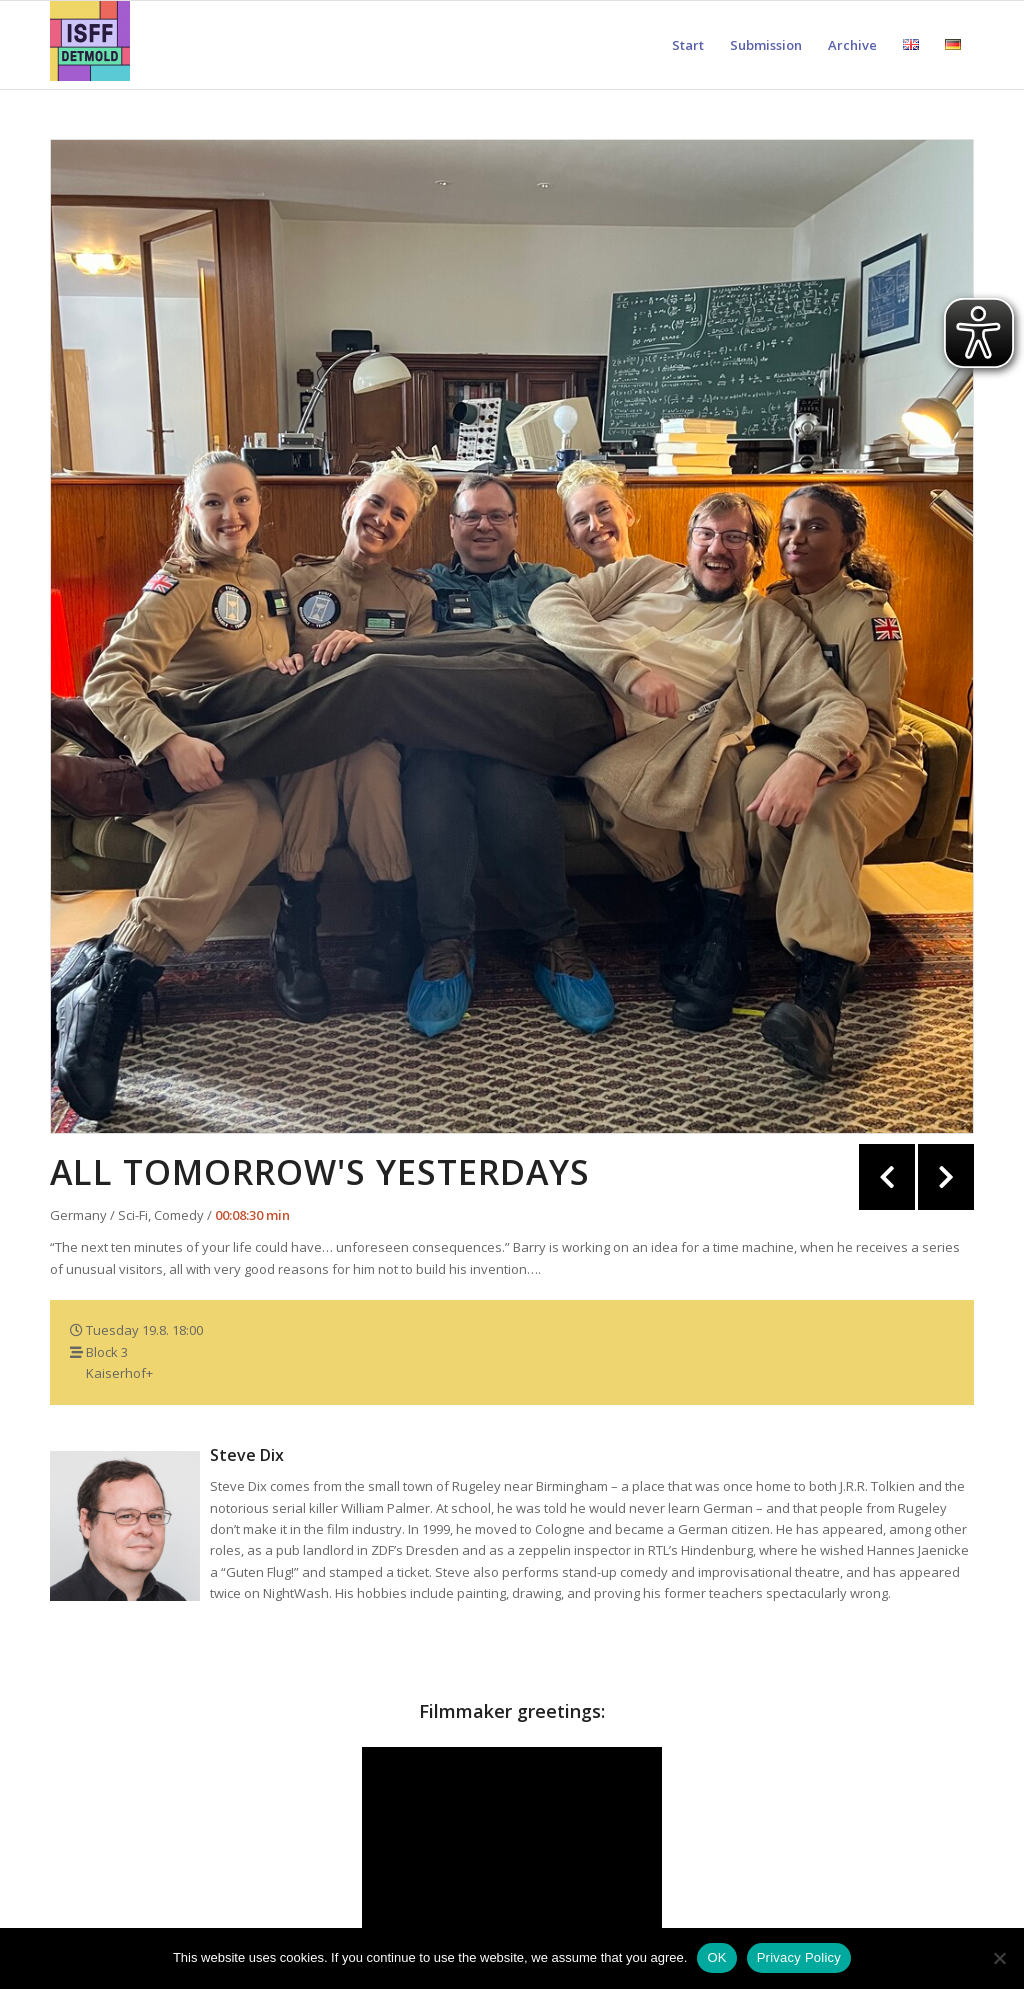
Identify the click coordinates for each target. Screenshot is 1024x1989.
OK (716, 1957)
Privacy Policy (799, 1957)
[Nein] (999, 1958)
